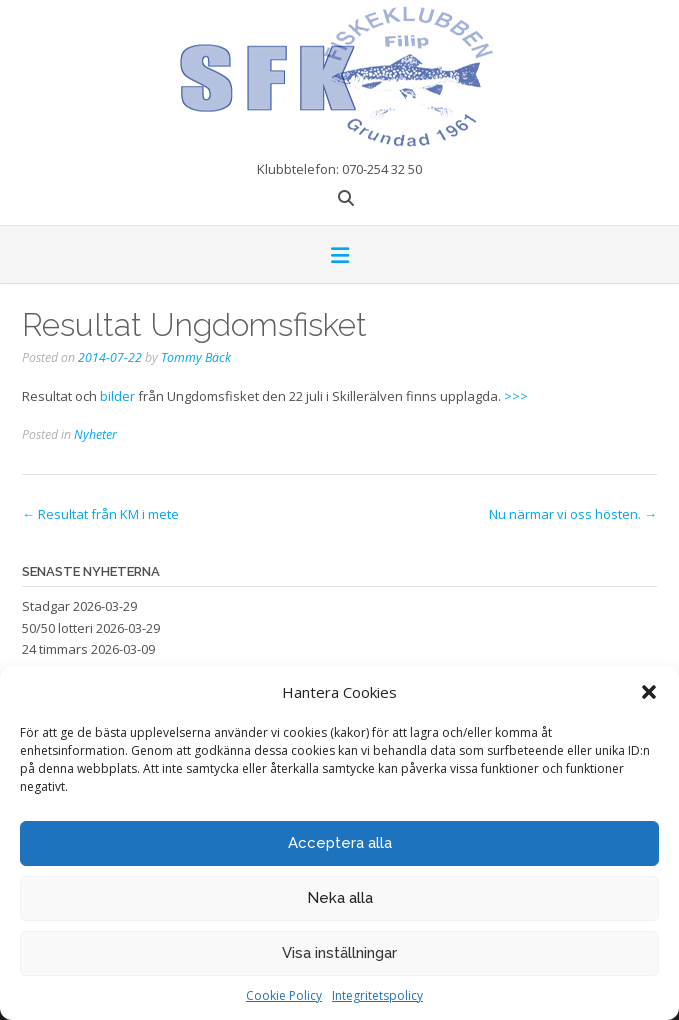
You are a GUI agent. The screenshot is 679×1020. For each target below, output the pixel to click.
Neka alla (340, 898)
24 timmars (55, 649)
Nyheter (95, 434)
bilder (117, 396)
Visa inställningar (339, 953)
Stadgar (46, 606)
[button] (649, 692)
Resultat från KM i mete (100, 514)
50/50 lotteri (57, 628)
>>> (516, 396)
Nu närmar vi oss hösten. (573, 514)
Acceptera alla (340, 843)
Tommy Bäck (196, 357)
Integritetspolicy (377, 995)
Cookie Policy (284, 995)
